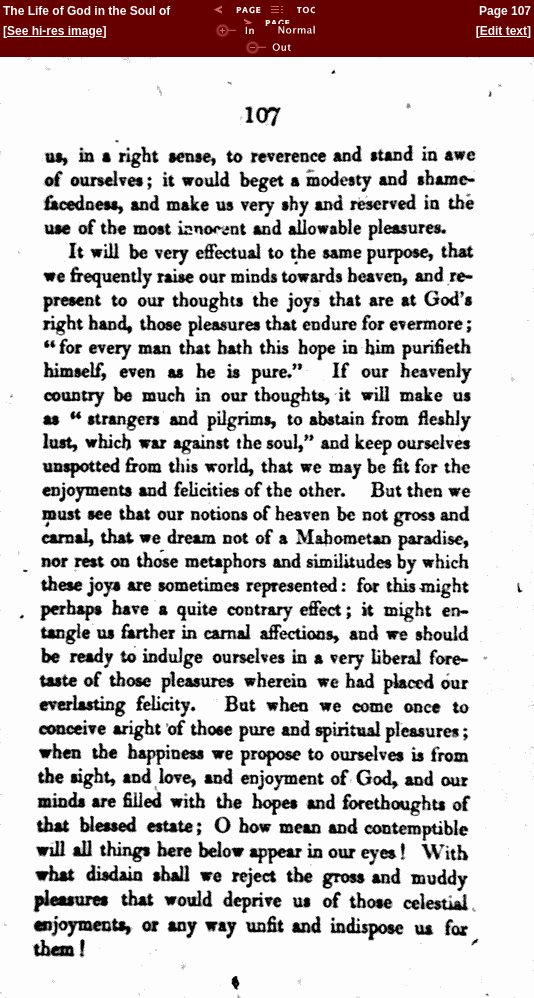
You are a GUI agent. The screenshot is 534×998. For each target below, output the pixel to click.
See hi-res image (54, 31)
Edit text (503, 31)
